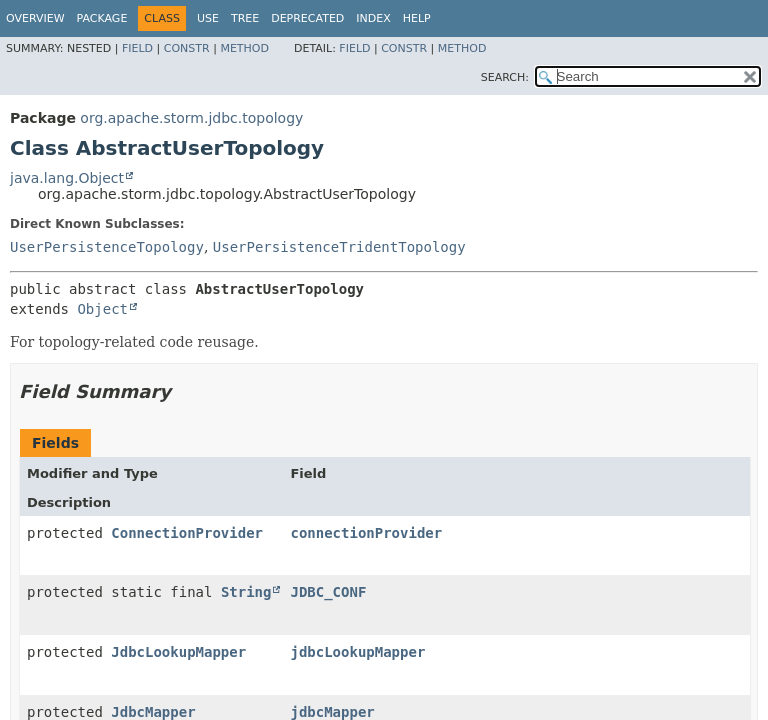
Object (102, 309)
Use (208, 18)
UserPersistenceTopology (107, 247)
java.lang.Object (67, 178)
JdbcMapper (153, 712)
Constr (187, 48)
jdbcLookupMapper (357, 652)
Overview (35, 18)
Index (373, 18)
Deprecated (307, 18)
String (246, 592)
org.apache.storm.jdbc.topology (191, 118)
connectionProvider (366, 533)
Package (102, 18)
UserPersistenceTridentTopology (339, 247)
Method (244, 48)
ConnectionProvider (187, 533)
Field (137, 48)
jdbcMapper (332, 712)
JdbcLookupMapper (178, 652)
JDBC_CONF (328, 592)
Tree (245, 18)
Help (417, 18)
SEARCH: (505, 77)
